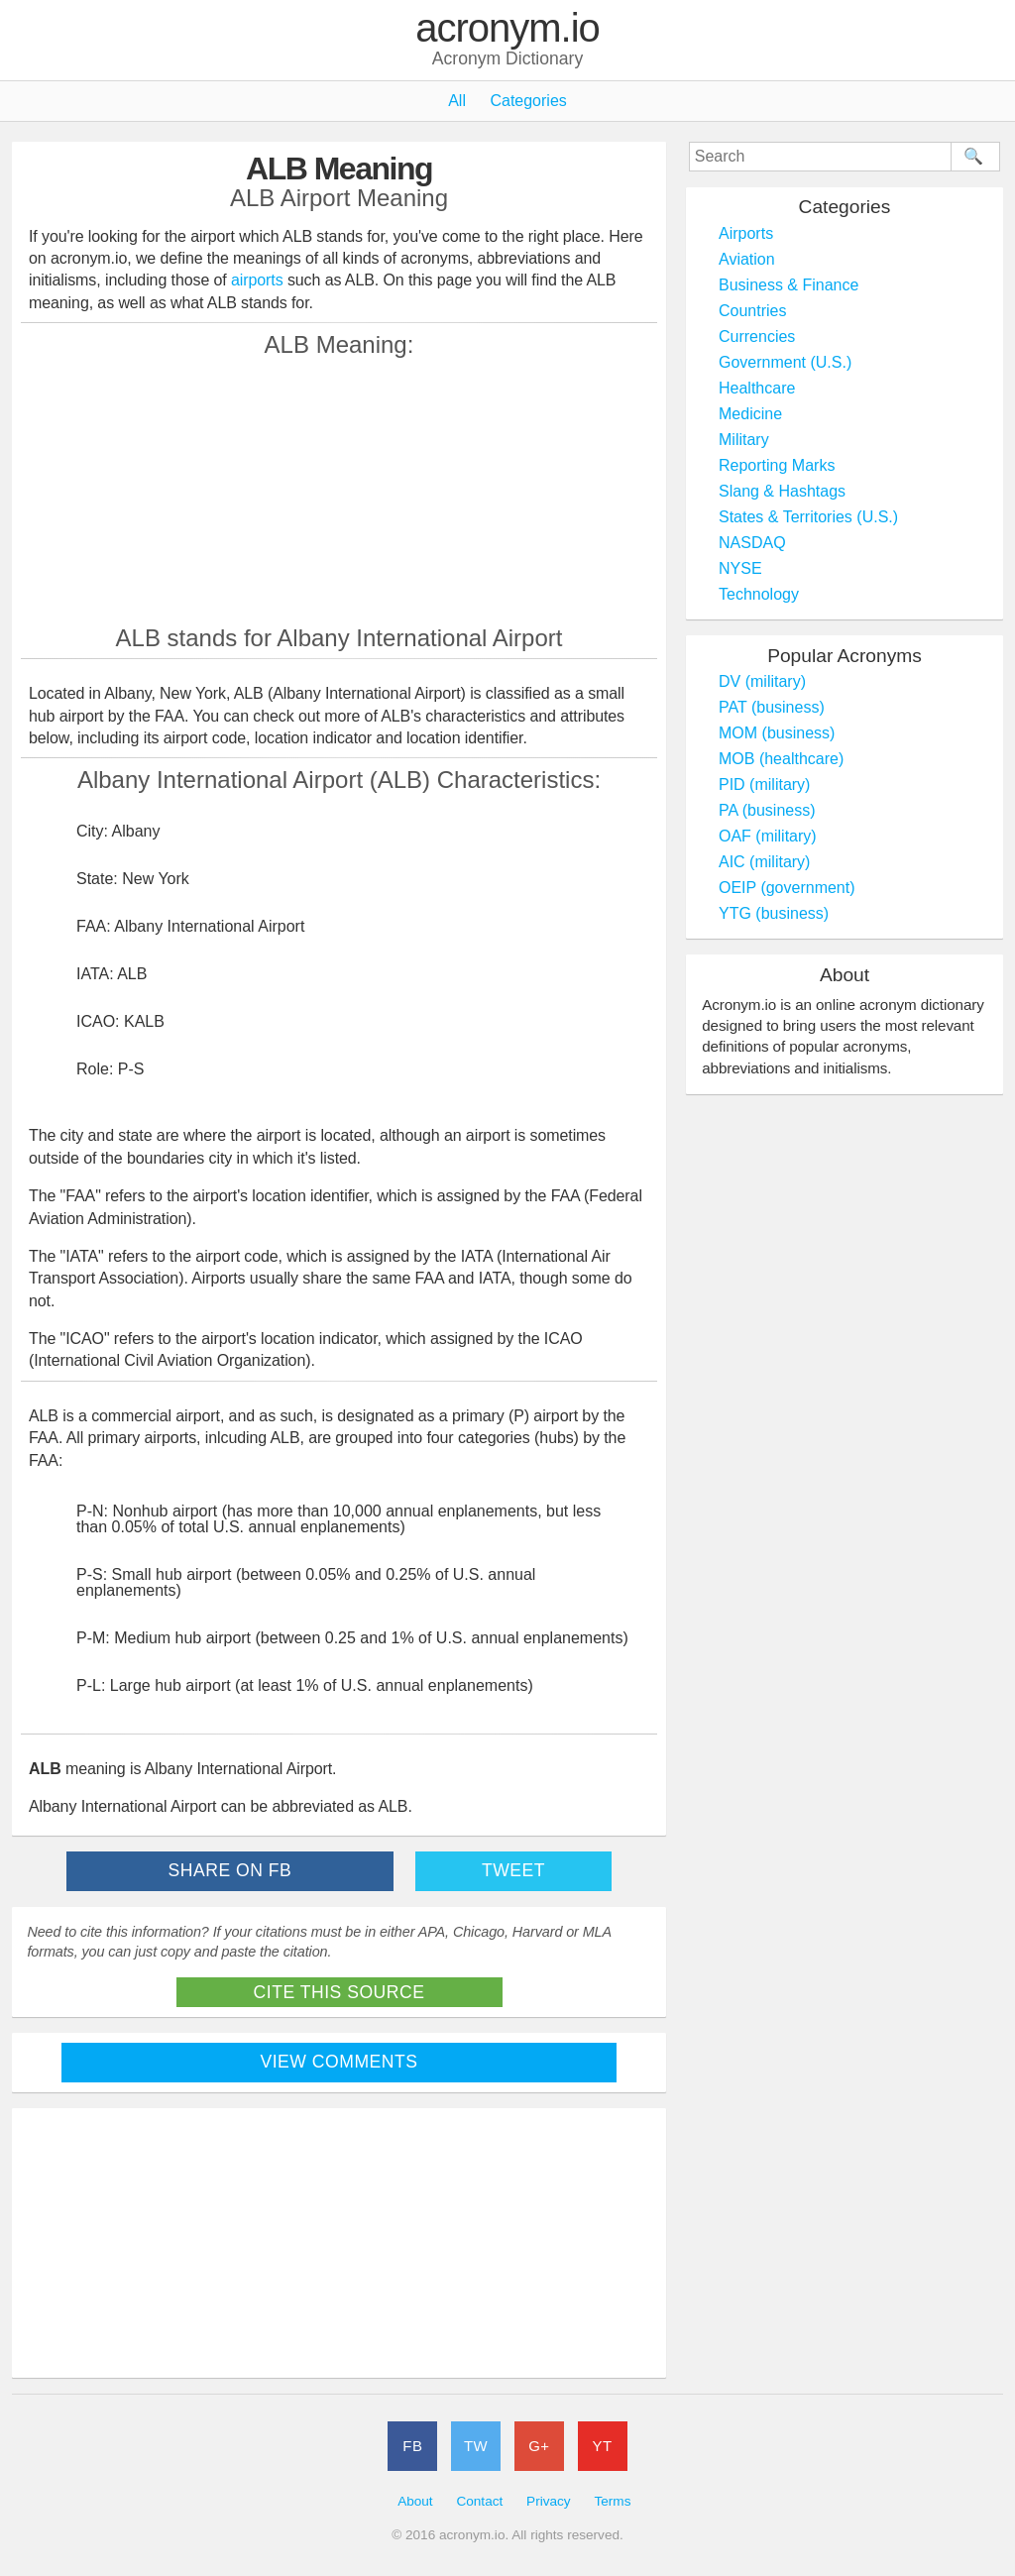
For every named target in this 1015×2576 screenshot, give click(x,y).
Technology (759, 594)
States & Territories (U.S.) (808, 516)
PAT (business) (772, 707)
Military (744, 439)
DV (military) (762, 681)
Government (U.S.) (785, 362)
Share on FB (230, 1870)
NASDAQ (752, 542)
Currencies (757, 336)
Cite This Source (339, 1992)
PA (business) (767, 810)
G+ (538, 2445)
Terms (612, 2501)
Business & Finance (788, 285)
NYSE (740, 568)
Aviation (747, 259)
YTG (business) (774, 913)
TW (476, 2445)
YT (603, 2445)
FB (412, 2445)
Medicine (750, 413)
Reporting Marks (777, 465)
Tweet (513, 1870)
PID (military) (764, 784)
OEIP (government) (787, 887)
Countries (752, 310)
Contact (479, 2501)
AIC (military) (764, 861)
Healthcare (757, 388)
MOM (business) (777, 733)
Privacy (548, 2501)
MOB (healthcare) (781, 758)
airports (257, 280)
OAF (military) (768, 836)
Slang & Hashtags (782, 491)
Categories (528, 100)
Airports (746, 233)
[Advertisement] (339, 491)
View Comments (339, 2062)
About (415, 2501)
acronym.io (507, 29)
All (457, 100)
